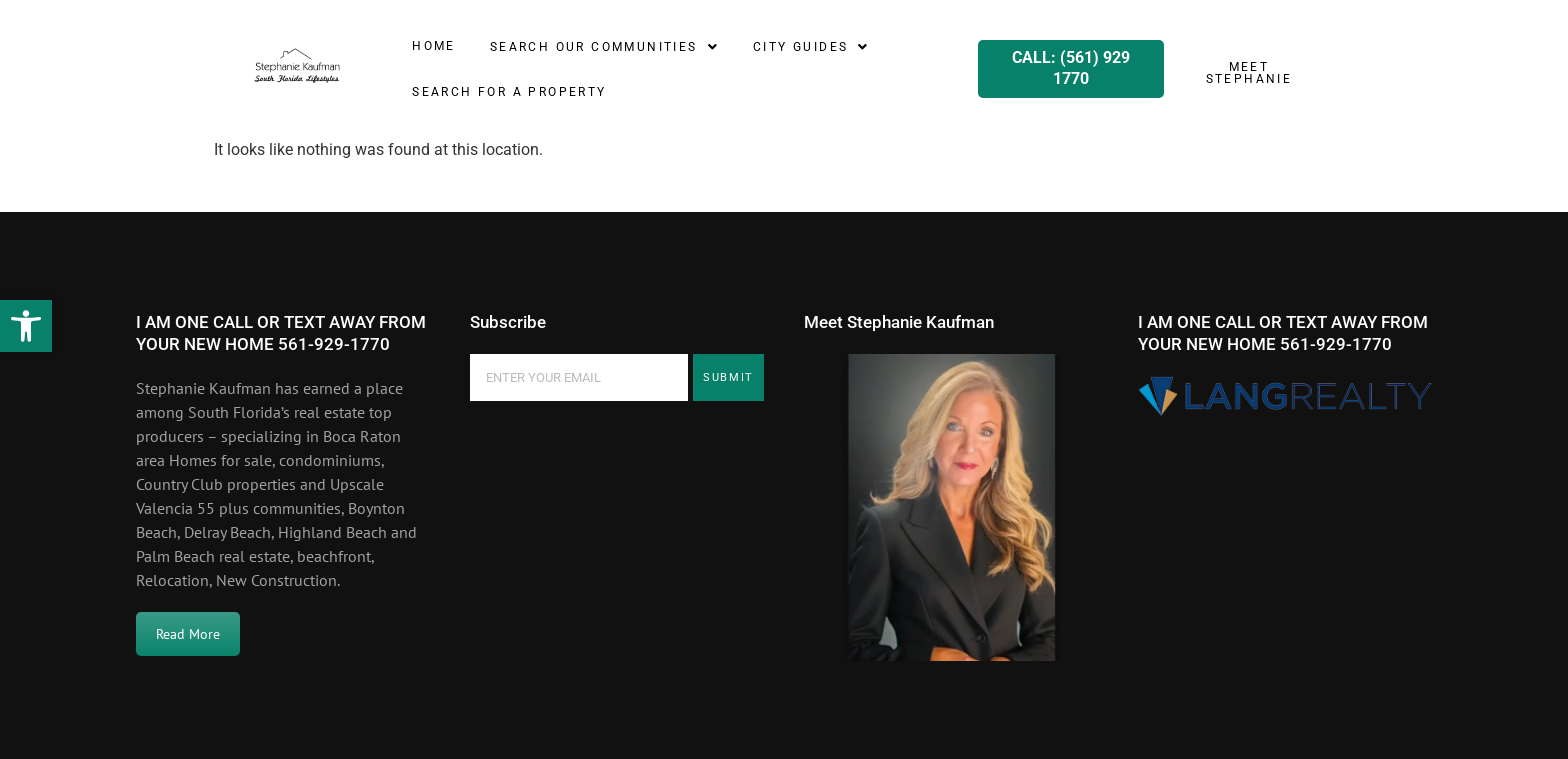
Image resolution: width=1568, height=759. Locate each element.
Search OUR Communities (604, 47)
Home (434, 46)
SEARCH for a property (509, 92)
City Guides (811, 47)
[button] (26, 326)
